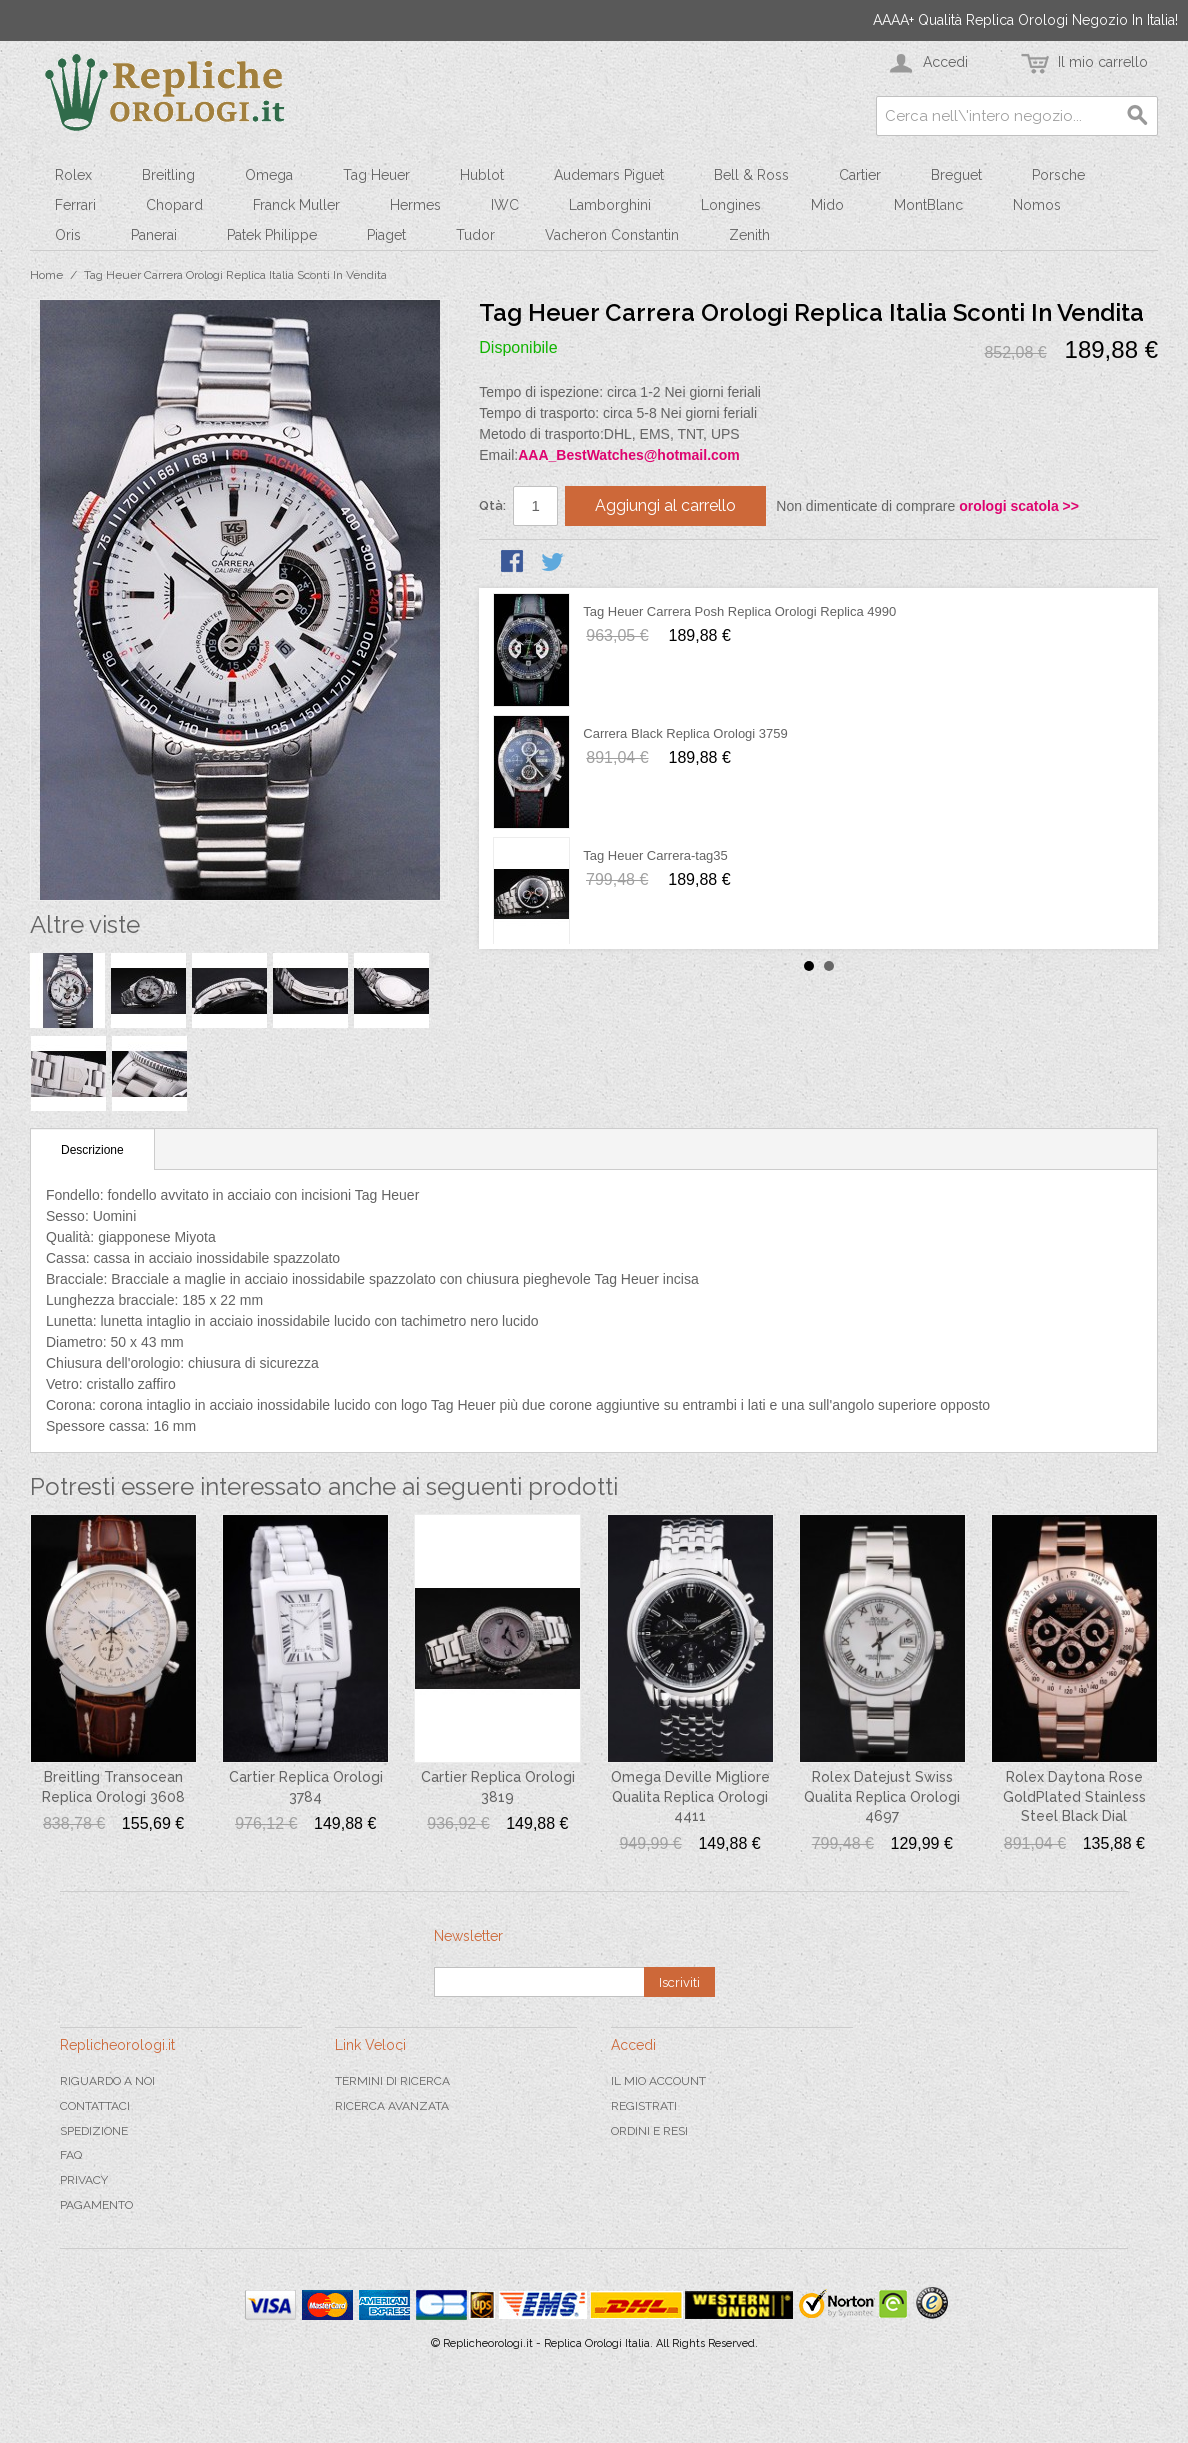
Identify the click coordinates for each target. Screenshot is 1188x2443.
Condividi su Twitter (554, 563)
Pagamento (96, 2205)
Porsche (1058, 175)
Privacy (84, 2180)
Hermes (415, 205)
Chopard (174, 205)
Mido (827, 205)
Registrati (644, 2106)
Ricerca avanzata (392, 2106)
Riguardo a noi (107, 2081)
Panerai (154, 235)
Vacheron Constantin (612, 235)
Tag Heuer (376, 175)
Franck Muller (296, 205)
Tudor (475, 235)
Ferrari (75, 205)
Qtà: (492, 505)
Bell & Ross (751, 175)
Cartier (860, 175)
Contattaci (95, 2106)
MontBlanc (928, 205)
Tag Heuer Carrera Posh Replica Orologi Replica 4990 (739, 611)
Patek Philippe (272, 235)
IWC (505, 205)
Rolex (73, 175)
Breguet (956, 175)
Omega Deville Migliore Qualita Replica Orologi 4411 (690, 1796)
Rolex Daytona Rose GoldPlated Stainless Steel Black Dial (1074, 1796)
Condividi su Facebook (514, 563)
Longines (731, 205)
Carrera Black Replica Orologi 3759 (685, 733)
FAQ (71, 2155)
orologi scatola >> (1019, 506)
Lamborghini (610, 205)
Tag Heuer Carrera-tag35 (655, 855)
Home (46, 275)
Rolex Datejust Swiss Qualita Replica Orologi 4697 (882, 1796)
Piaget (386, 235)
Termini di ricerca (392, 2081)
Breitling (168, 175)
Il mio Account (658, 2081)
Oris (68, 235)
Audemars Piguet (609, 175)
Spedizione (94, 2131)
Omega (269, 175)
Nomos (1037, 205)
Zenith (749, 235)
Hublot (482, 175)
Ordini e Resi (649, 2131)
